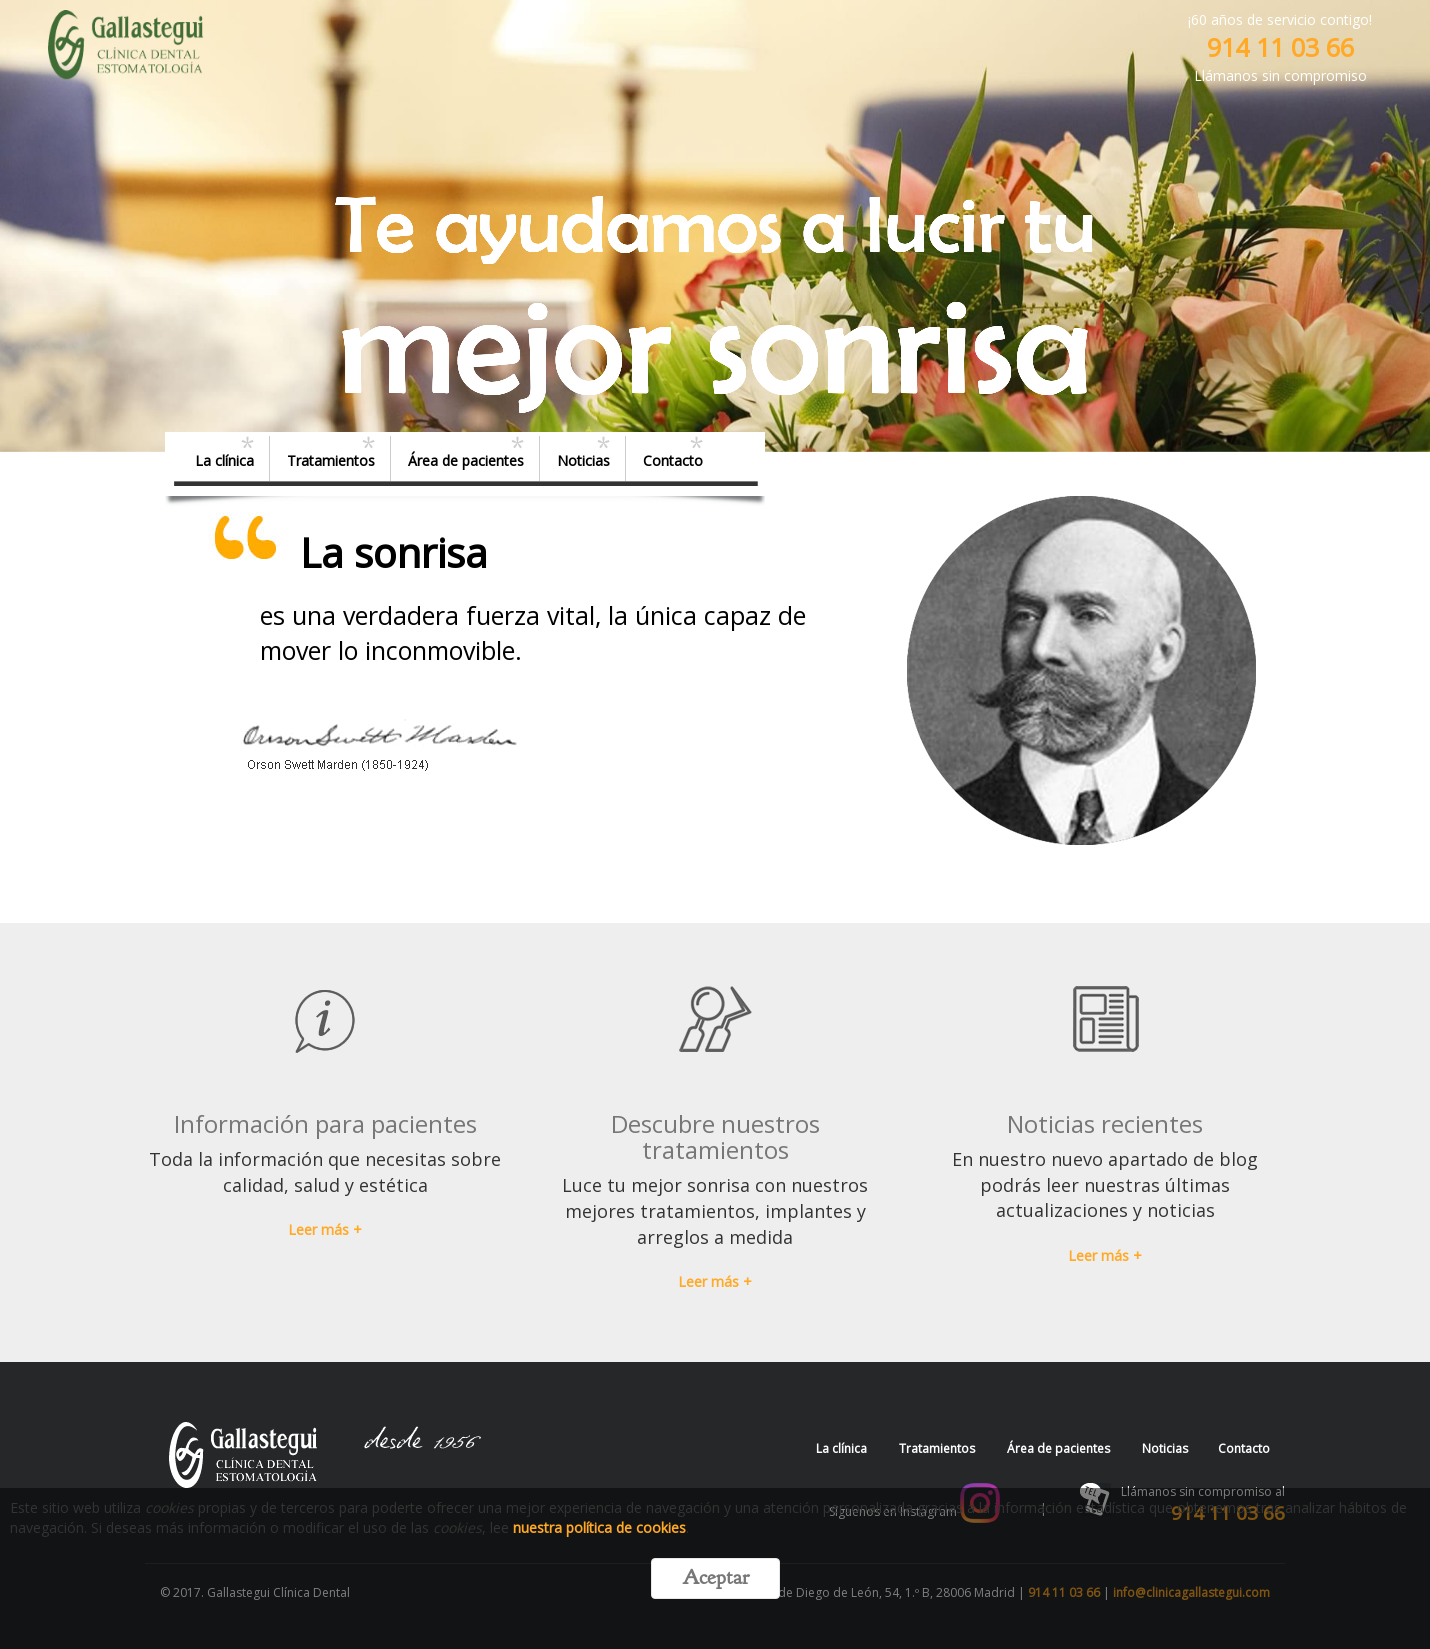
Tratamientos (331, 460)
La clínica (224, 460)
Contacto (673, 460)
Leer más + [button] (325, 1229)
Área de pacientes (466, 460)
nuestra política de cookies (599, 1527)
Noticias (583, 460)
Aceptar (715, 1577)
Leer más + (1105, 1255)
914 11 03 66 (1280, 47)
